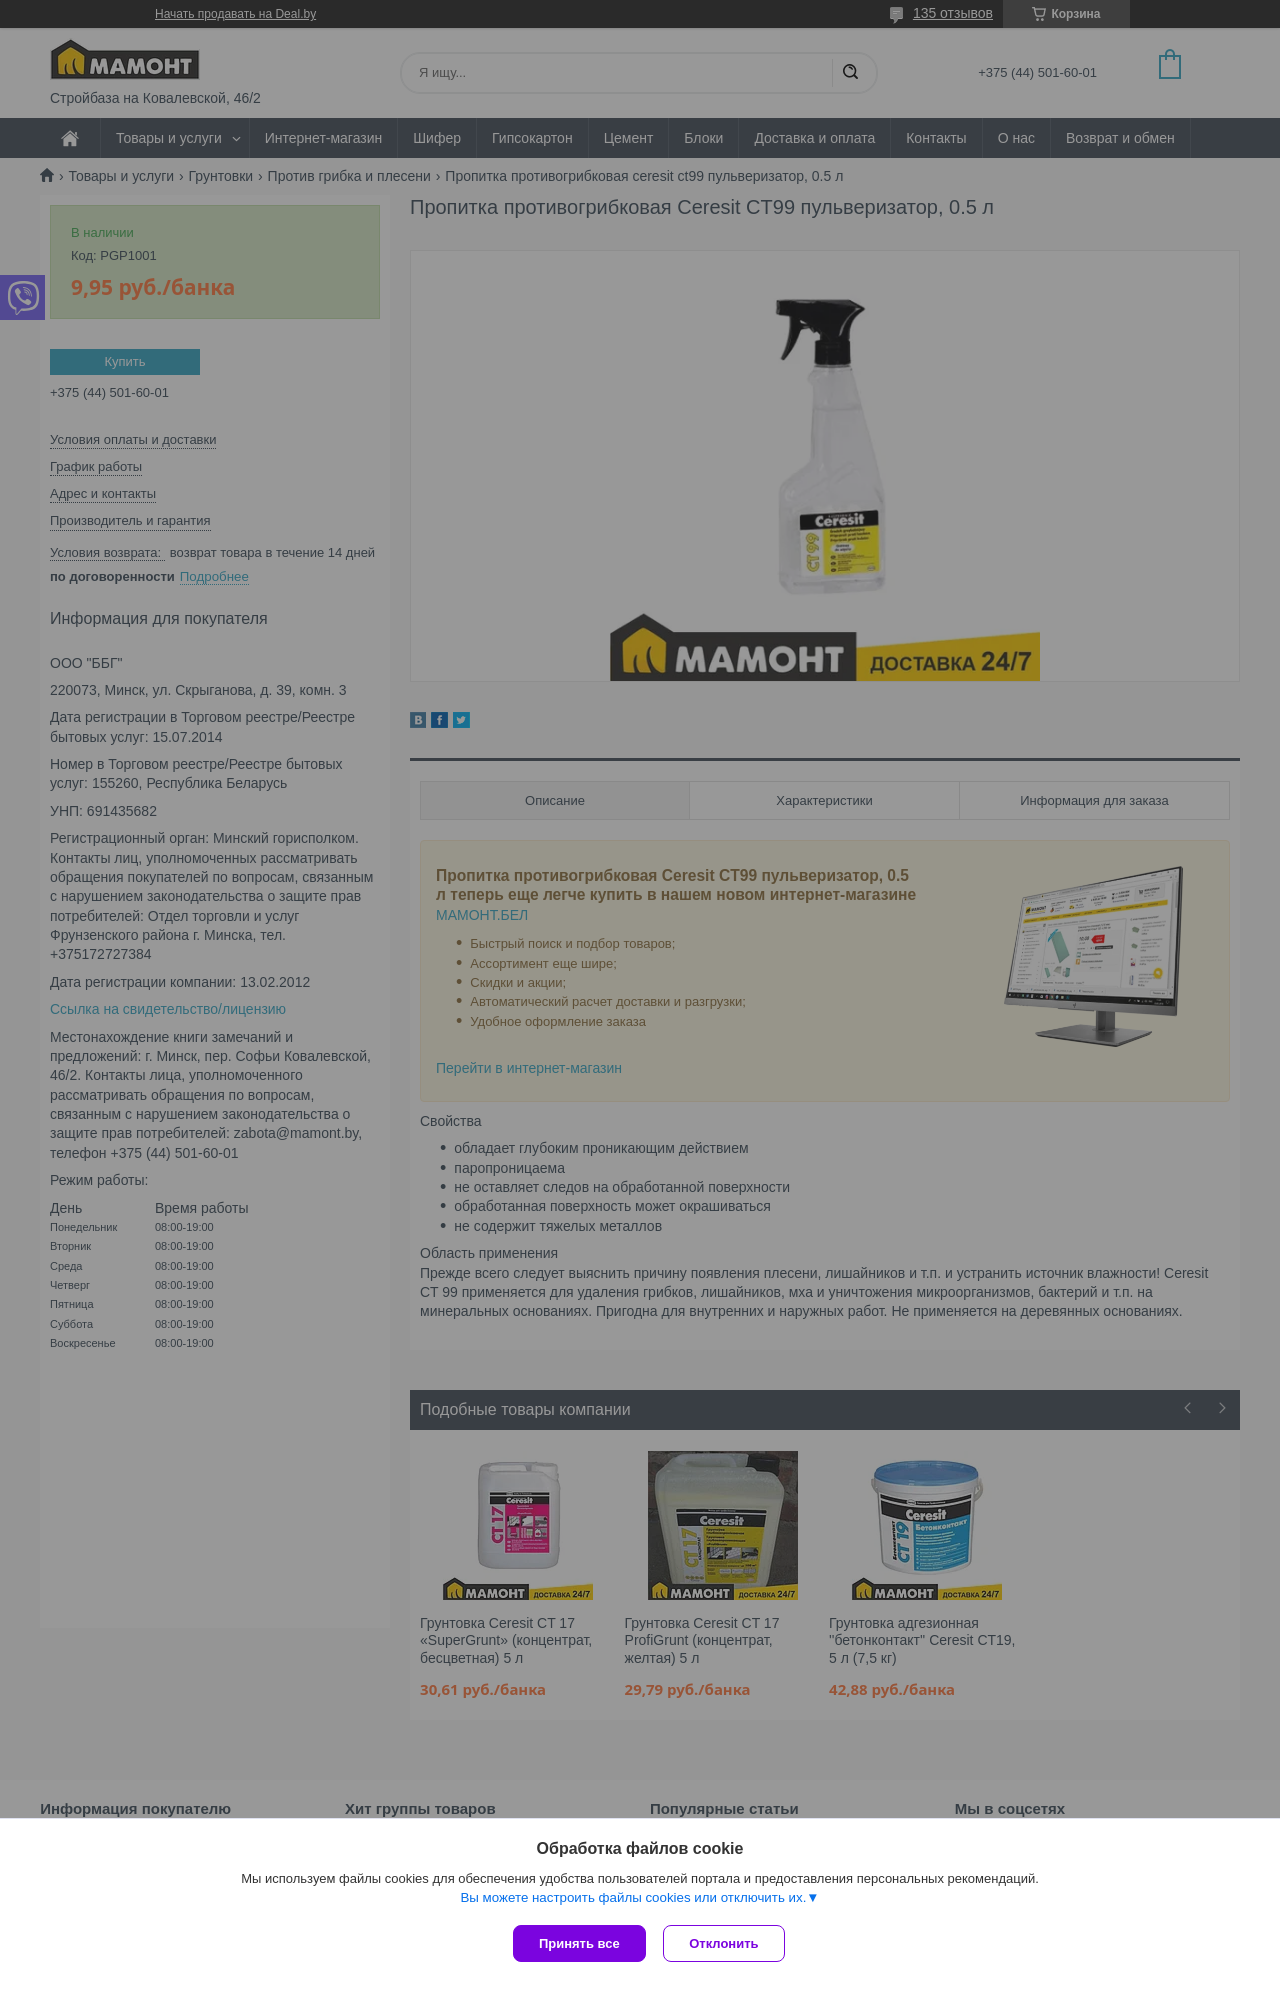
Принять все (579, 1943)
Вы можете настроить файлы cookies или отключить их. (633, 1899)
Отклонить (726, 1943)
